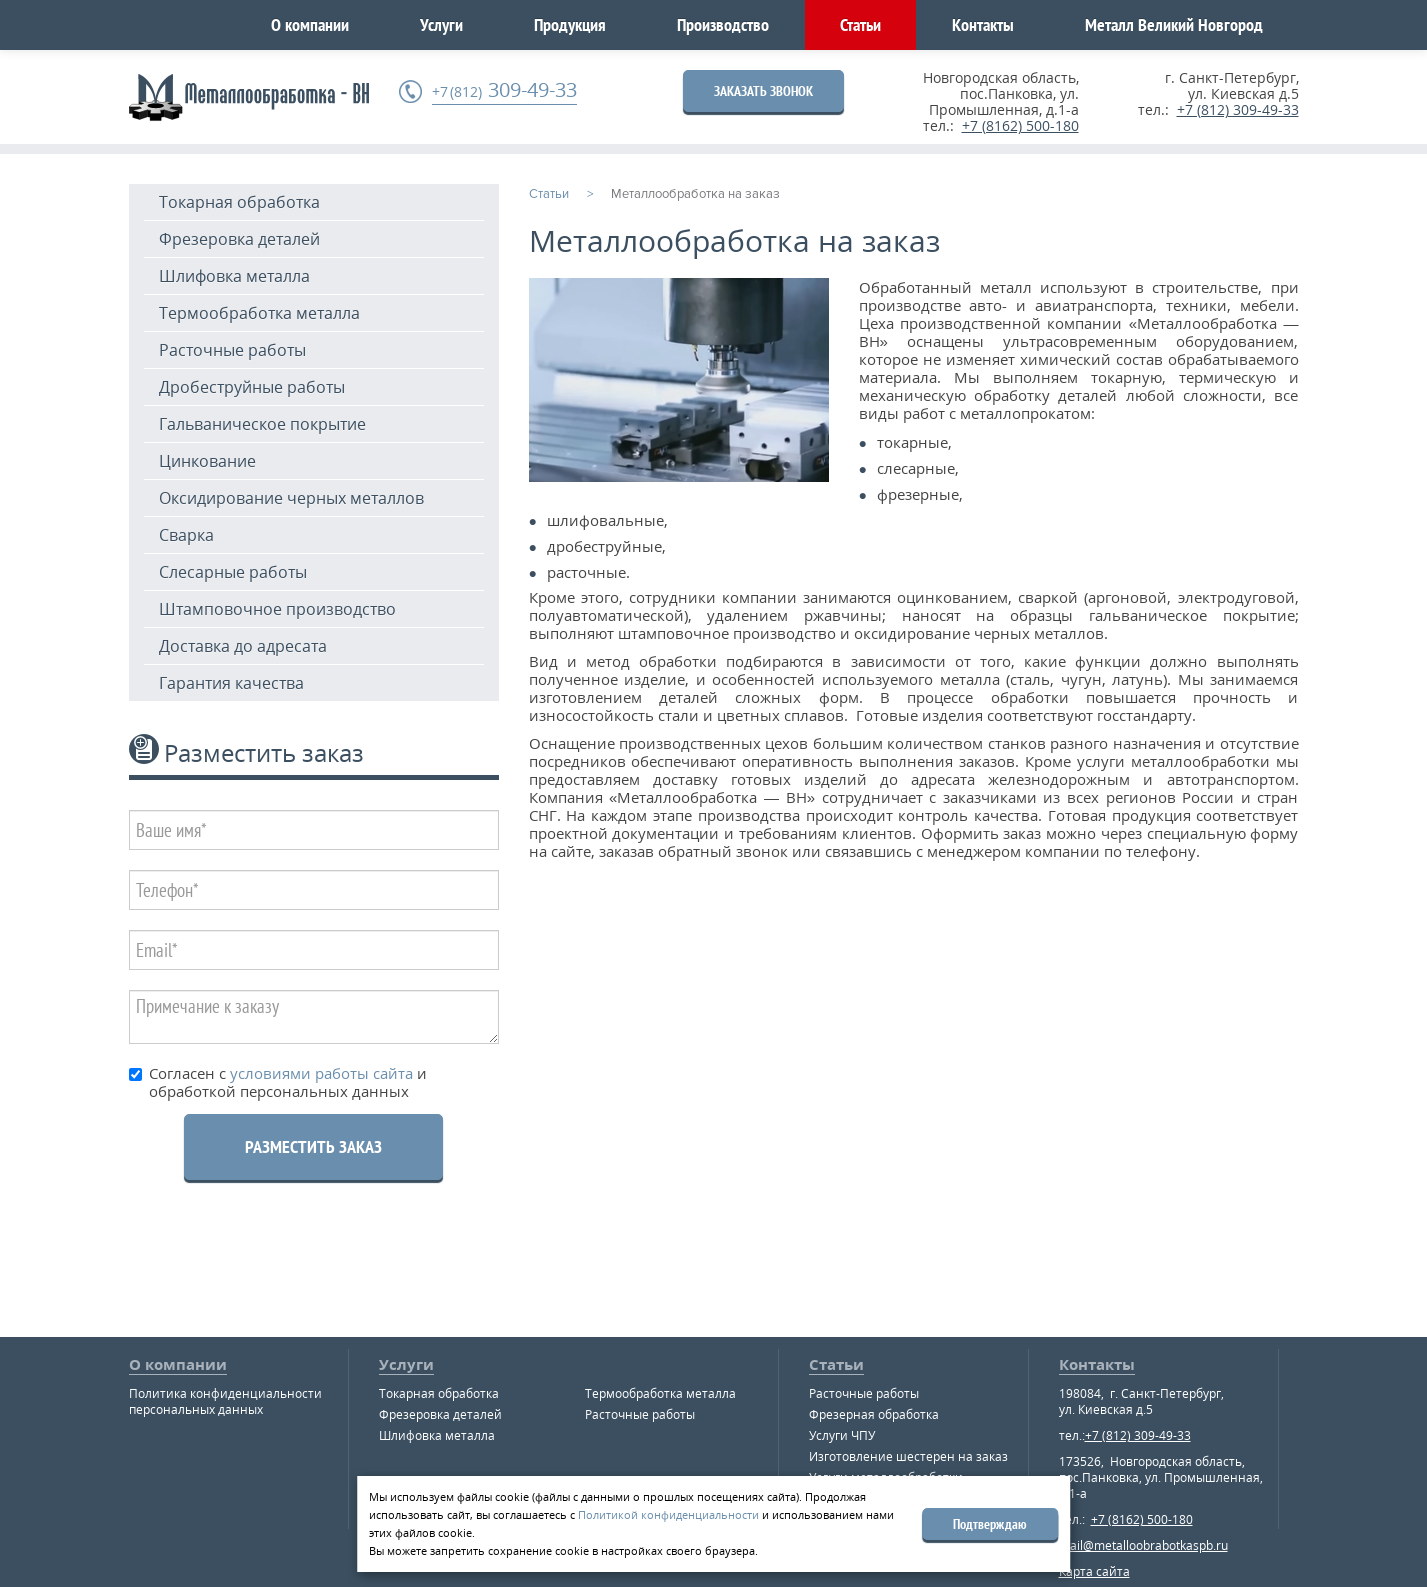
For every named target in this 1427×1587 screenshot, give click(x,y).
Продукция (570, 24)
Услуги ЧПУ (842, 1435)
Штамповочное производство (277, 609)
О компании (310, 24)
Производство (723, 24)
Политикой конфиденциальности (668, 1514)
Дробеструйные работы (252, 387)
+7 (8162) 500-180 (1020, 125)
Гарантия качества (231, 683)
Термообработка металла (259, 313)
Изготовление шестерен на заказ (908, 1456)
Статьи (860, 24)
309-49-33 (504, 90)
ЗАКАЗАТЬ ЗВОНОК (763, 91)
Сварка (186, 535)
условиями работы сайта (319, 1073)
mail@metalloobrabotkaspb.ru (1143, 1545)
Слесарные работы (233, 572)
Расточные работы (232, 350)
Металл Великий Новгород (1174, 24)
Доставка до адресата (243, 646)
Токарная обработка (239, 202)
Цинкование (207, 461)
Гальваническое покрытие (262, 424)
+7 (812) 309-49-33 (1238, 109)
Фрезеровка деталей (239, 239)
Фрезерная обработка (874, 1414)
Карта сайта (1094, 1571)
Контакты (983, 24)
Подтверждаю (990, 1524)
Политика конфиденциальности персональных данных (225, 1401)
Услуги (441, 24)
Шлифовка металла (234, 276)
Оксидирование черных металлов (291, 498)
